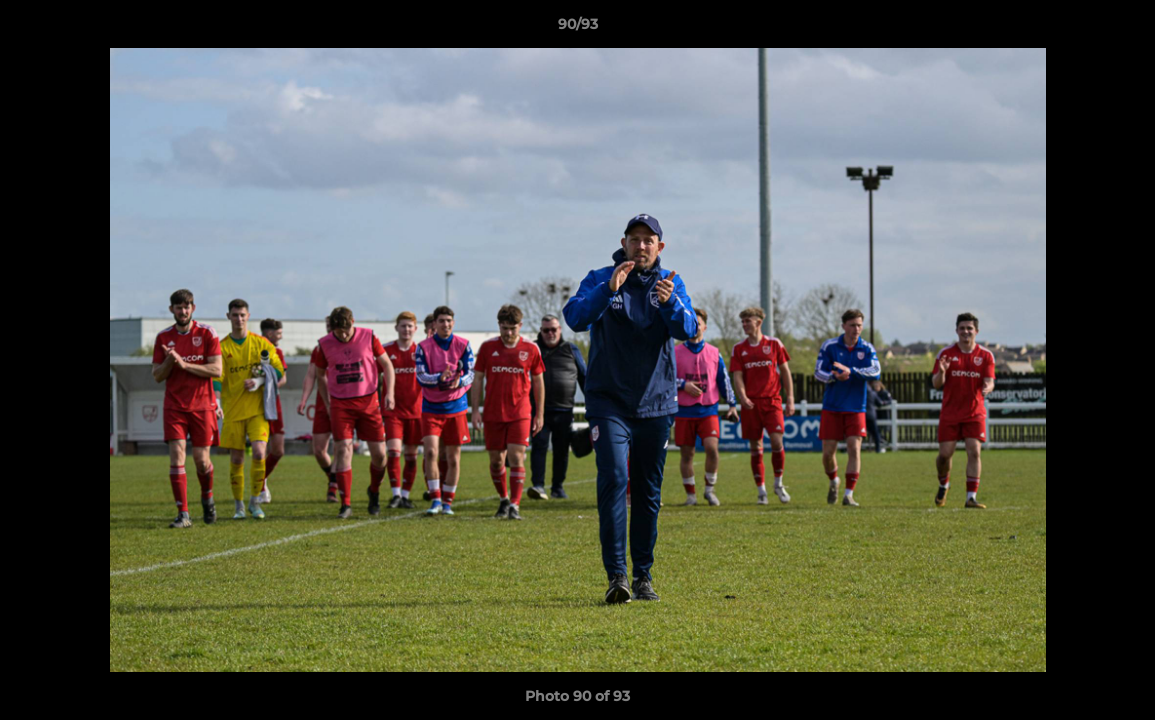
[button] (1119, 29)
